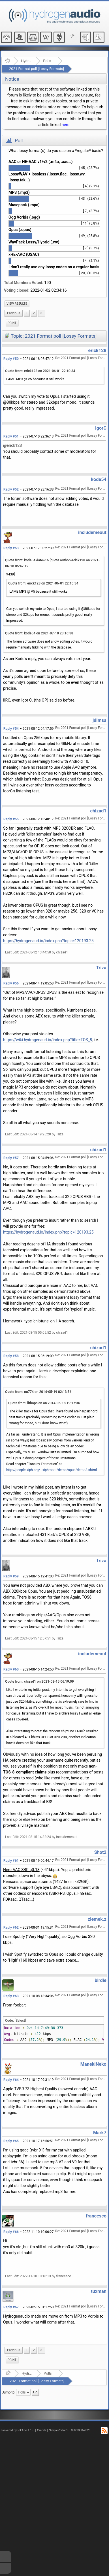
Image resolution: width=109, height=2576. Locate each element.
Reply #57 (11, 1158)
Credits (41, 2430)
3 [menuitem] (41, 313)
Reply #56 (11, 983)
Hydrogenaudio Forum (26, 61)
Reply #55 (11, 819)
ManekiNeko (93, 2064)
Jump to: (8, 2392)
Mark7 (99, 2132)
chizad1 (98, 811)
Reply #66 (11, 2232)
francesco (96, 2216)
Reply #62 (11, 1927)
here (65, 124)
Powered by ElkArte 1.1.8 (17, 2430)
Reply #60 (11, 1669)
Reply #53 (11, 548)
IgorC (100, 428)
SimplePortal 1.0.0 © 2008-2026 (69, 2430)
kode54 (98, 479)
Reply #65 (11, 2141)
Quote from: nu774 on (38, 1392)
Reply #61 (11, 1861)
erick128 (97, 350)
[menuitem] (17, 303)
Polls (47, 61)
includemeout (92, 532)
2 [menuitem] (34, 313)
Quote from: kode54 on (39, 633)
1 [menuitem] (27, 313)
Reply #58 (11, 1356)
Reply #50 (11, 359)
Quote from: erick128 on (40, 371)
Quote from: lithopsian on (44, 1403)
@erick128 (12, 445)
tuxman (98, 2291)
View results (17, 303)
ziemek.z (97, 1919)
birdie (100, 1980)
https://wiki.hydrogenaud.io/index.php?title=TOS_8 (47, 1040)
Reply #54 (11, 729)
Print (12, 323)
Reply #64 (11, 2080)
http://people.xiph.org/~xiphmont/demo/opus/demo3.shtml (51, 1470)
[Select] (20, 2021)
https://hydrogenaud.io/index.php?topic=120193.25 (48, 940)
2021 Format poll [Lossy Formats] (36, 69)
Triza (101, 967)
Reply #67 (11, 2307)
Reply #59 (11, 1576)
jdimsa (99, 720)
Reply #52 (11, 489)
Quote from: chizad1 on (39, 1681)
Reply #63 (11, 1996)
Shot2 (100, 1852)
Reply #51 (11, 436)
